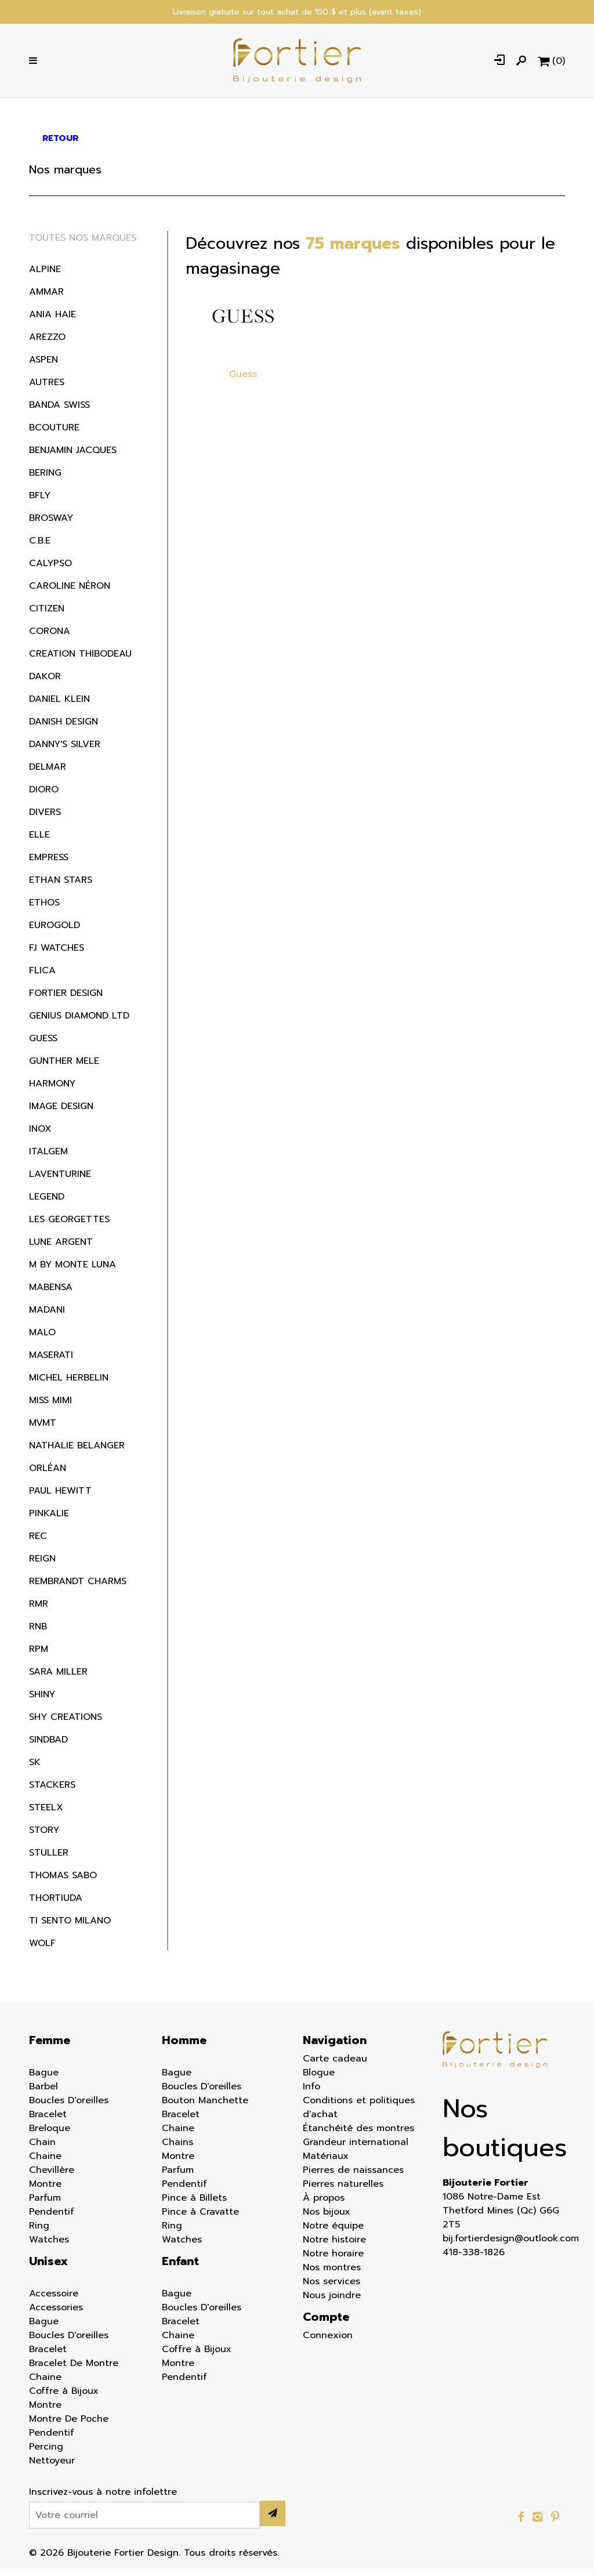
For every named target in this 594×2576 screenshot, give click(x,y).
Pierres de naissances (353, 2177)
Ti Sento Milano (70, 1928)
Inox (40, 1136)
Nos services (331, 2289)
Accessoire (53, 2301)
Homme (184, 2047)
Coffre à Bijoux (64, 2398)
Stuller (48, 1860)
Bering (45, 480)
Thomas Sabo (63, 1883)
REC (38, 1543)
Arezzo (47, 345)
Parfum (45, 2205)
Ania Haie (52, 322)
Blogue (319, 2080)
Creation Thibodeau (80, 661)
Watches (49, 2247)
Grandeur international (355, 2150)
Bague (44, 2080)
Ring (39, 2233)
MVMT (42, 1430)
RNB (38, 1634)
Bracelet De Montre (73, 2371)
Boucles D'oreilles (68, 2108)
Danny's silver (64, 752)
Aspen (43, 367)
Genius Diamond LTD (79, 1023)
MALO (42, 1340)
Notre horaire (333, 2261)
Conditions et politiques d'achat (359, 2115)
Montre (45, 2191)
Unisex (48, 2268)
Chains (177, 2150)
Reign (42, 1566)
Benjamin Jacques (73, 458)
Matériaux (326, 2164)
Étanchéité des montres (358, 2136)
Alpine (45, 277)
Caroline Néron (69, 593)
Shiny (42, 1702)
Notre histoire (334, 2247)
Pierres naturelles (343, 2191)
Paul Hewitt (60, 1498)
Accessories (56, 2315)
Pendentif (51, 2219)
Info (311, 2094)
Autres (46, 390)
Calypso (50, 571)
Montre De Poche (68, 2426)
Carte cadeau (335, 2066)
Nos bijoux (326, 2219)
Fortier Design (66, 1001)
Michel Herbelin (68, 1385)
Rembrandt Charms (77, 1589)
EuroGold (54, 933)
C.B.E (39, 548)
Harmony (52, 1091)
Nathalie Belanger (77, 1453)
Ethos (44, 910)
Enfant (180, 2268)
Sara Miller (58, 1679)
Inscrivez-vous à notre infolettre (103, 2499)
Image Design (61, 1114)
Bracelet (48, 2122)
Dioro (44, 797)
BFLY (39, 503)
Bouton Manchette (205, 2108)
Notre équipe (333, 2233)
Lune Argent (61, 1249)
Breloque (49, 2136)
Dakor (45, 684)
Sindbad (48, 1747)
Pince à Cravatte (200, 2219)
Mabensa (51, 1295)
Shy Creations (65, 1724)
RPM (38, 1657)
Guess (43, 1046)
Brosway (51, 525)
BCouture (54, 435)
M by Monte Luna (72, 1272)
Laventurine (60, 1182)
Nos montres (332, 2275)
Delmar (47, 774)
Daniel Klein (59, 706)
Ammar (46, 299)
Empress (48, 865)
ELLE (39, 842)
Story (44, 1838)
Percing (46, 2454)
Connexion (328, 2343)
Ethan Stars (60, 887)
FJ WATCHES (56, 955)
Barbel (43, 2094)
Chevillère (51, 2177)
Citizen (46, 616)
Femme (49, 2047)
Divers (45, 820)
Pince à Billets (194, 2205)
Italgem (48, 1159)
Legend (46, 1204)
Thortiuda (55, 1905)
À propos (324, 2205)
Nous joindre (332, 2303)
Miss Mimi (50, 1408)
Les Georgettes (69, 1227)
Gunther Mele (64, 1068)
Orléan (47, 1476)
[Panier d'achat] (551, 63)
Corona (49, 639)
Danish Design (63, 729)
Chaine (45, 2164)
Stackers (52, 1792)
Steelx (46, 1815)
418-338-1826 (474, 2260)
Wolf (42, 1951)
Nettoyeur (52, 2468)
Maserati (51, 1362)
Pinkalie (49, 1521)
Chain (42, 2150)
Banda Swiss (59, 412)
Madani (47, 1317)
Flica (42, 978)
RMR (38, 1611)
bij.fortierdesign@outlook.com (504, 2246)
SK (35, 1770)
